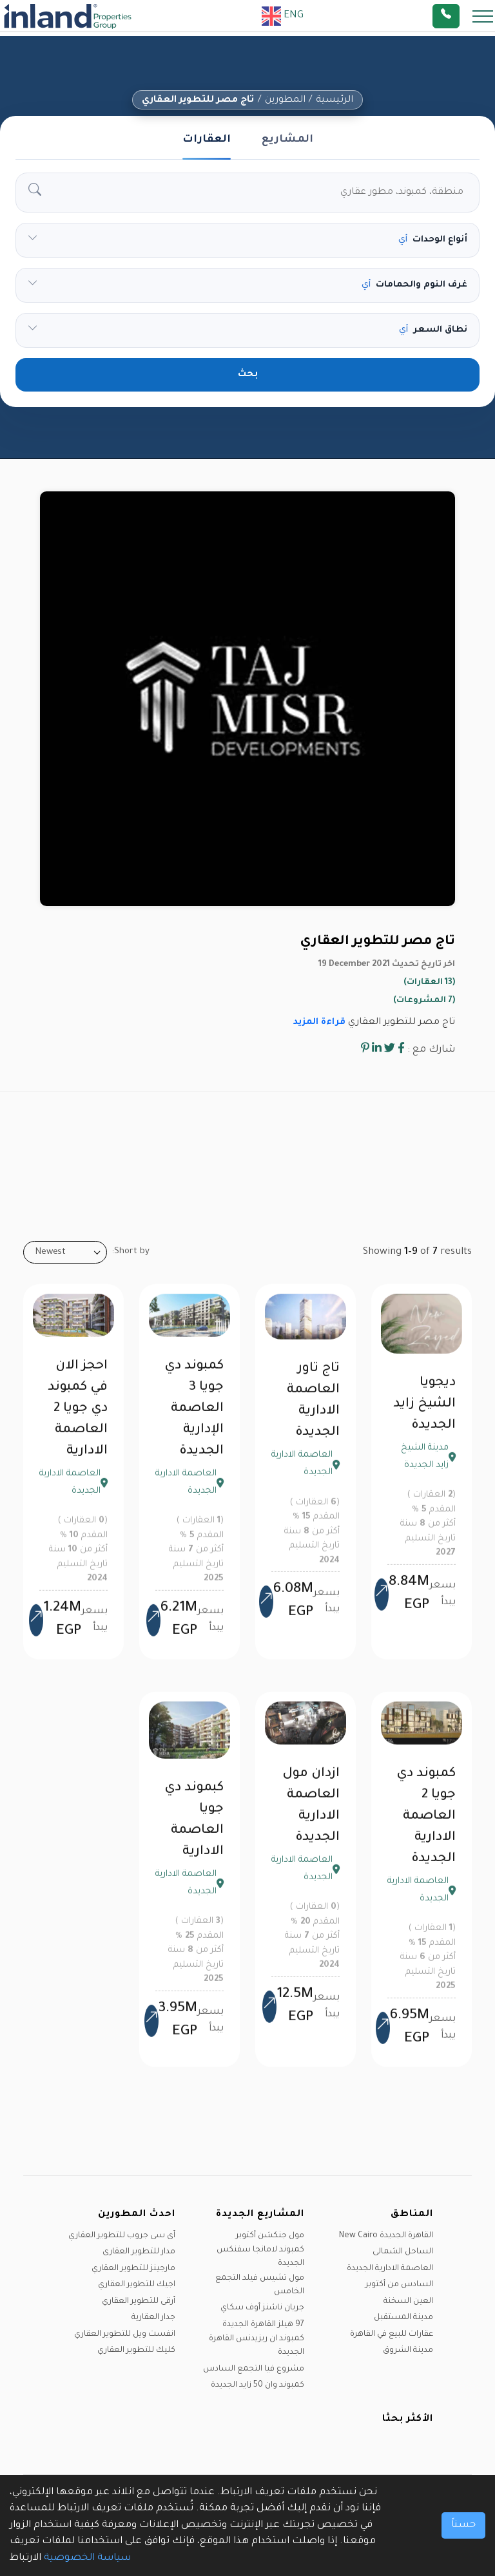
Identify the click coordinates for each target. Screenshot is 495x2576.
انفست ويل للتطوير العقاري (124, 2334)
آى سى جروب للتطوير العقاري (121, 2235)
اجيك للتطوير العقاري (136, 2284)
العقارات (206, 140)
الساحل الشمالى (403, 2252)
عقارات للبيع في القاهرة (391, 2334)
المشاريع (287, 140)
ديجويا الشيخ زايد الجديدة (424, 1413)
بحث (248, 375)
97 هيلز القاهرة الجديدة (263, 2324)
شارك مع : (431, 1050)
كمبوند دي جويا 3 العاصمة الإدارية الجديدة (194, 1417)
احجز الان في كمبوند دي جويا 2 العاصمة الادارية (78, 1417)
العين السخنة (408, 2301)
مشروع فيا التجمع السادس (253, 2369)
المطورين (285, 100)
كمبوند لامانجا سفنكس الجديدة (260, 2257)
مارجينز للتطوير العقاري (133, 2268)
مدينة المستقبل (403, 2317)
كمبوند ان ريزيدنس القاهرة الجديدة (256, 2345)
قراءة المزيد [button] (319, 1022)
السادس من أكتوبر (399, 2284)
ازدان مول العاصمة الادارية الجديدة (311, 1814)
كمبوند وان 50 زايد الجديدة (257, 2385)
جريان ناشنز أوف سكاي (262, 2308)
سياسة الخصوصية (87, 2558)
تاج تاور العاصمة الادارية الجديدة (313, 1409)
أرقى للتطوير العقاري (138, 2301)
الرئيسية (334, 100)
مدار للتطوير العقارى (138, 2252)
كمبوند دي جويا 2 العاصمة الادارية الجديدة (426, 1825)
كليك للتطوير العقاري (136, 2350)
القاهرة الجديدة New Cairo (386, 2235)
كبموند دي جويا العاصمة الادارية (194, 1829)
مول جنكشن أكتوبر (270, 2235)
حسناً (463, 2525)
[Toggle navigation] (479, 16)
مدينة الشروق (408, 2350)
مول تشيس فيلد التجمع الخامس (259, 2285)
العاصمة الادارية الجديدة (390, 2268)
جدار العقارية (153, 2317)
